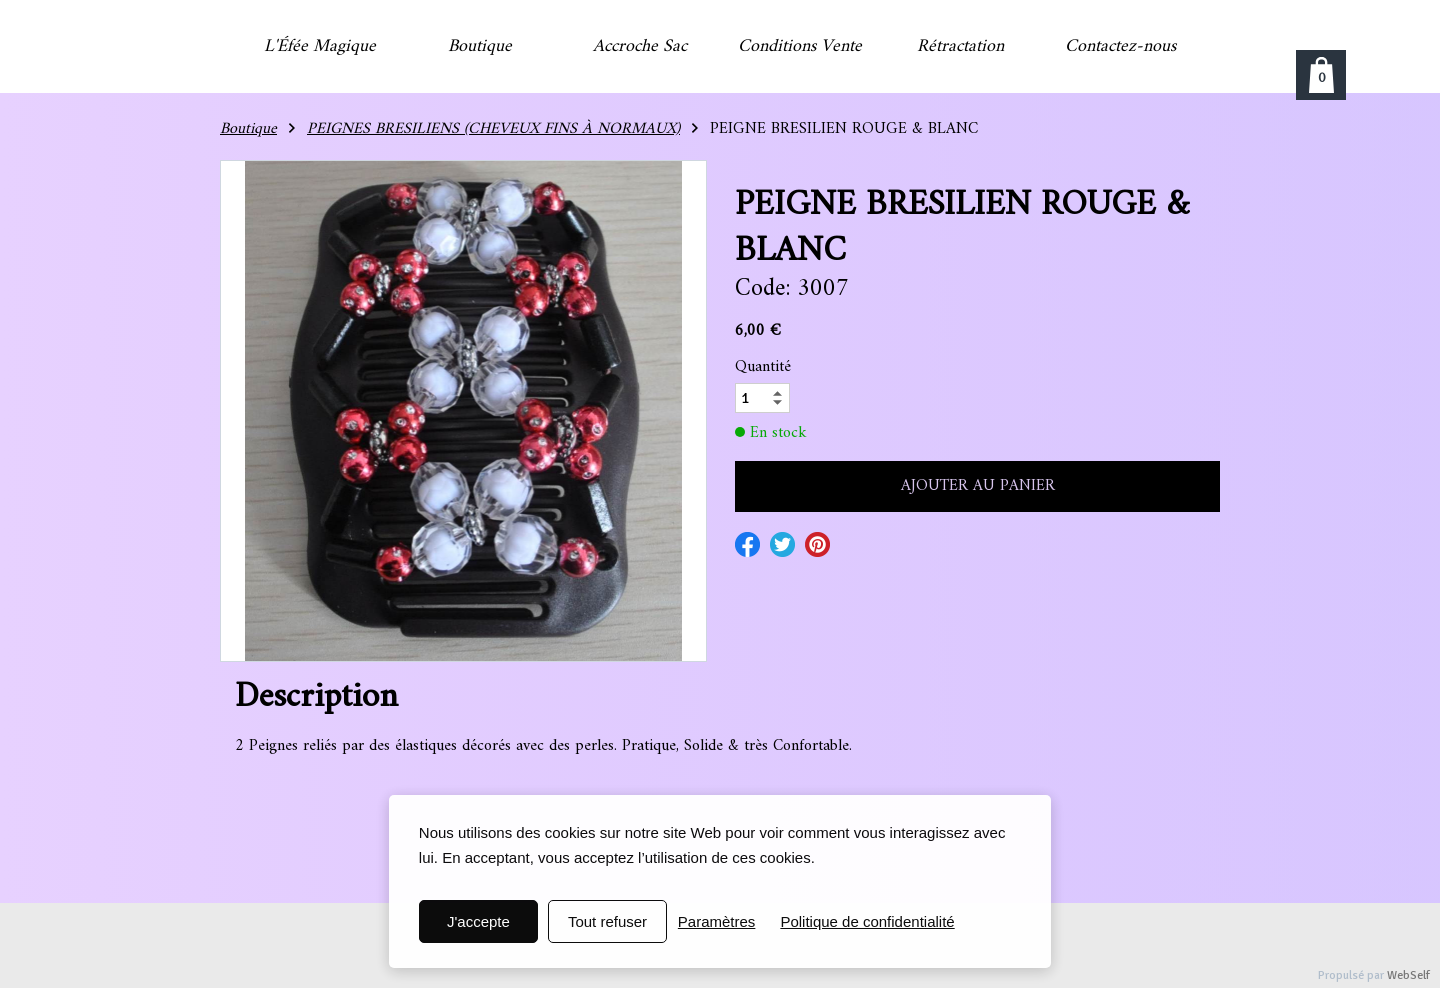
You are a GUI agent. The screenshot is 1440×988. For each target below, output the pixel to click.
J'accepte (478, 921)
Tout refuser (607, 921)
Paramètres (717, 921)
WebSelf (1408, 975)
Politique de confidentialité (867, 921)
